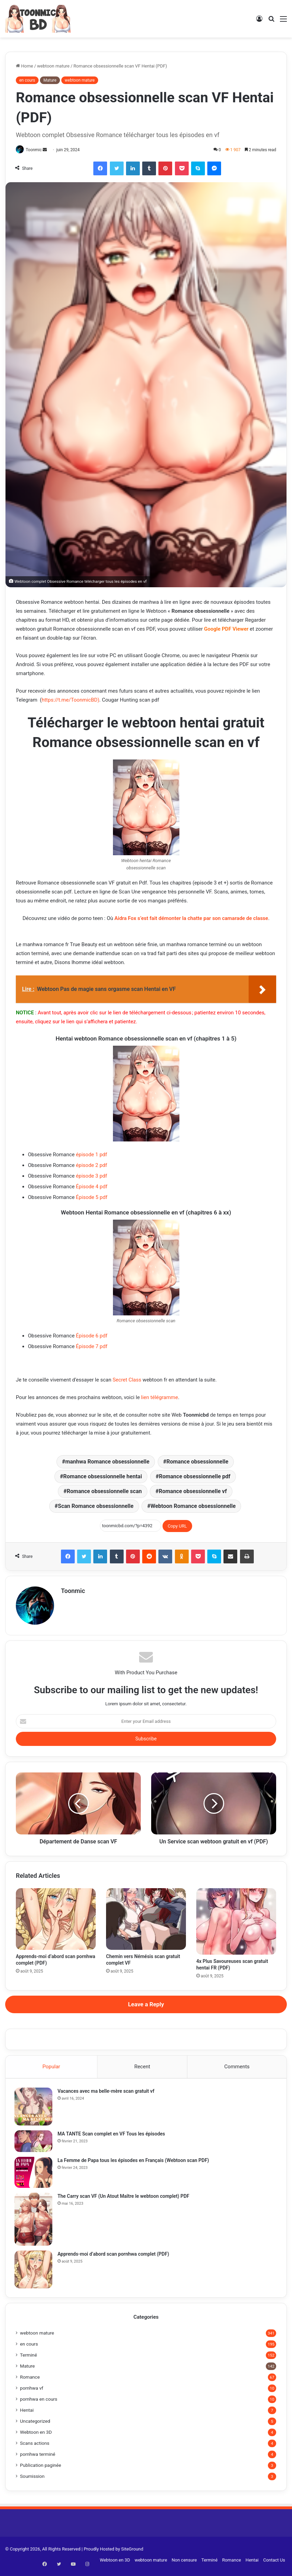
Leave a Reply (146, 2004)
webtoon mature (53, 66)
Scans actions (34, 2446)
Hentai (27, 2413)
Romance (30, 2380)
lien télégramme (159, 1398)
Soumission (32, 2479)
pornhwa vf (31, 2391)
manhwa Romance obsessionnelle (107, 1462)
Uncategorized (35, 2424)
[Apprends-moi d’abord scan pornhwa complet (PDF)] (56, 1919)
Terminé (28, 2358)
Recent (142, 2067)
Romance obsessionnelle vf (193, 1492)
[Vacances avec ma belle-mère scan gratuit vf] (35, 2109)
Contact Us (274, 2563)
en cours (27, 80)
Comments (237, 2067)
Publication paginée (40, 2468)
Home (24, 66)
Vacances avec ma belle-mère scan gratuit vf (107, 2093)
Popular (51, 2067)
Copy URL (177, 1526)
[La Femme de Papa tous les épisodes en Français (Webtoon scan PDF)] (35, 2174)
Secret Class (127, 1380)
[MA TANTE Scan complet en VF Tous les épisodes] (35, 2143)
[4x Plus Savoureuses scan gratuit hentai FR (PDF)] (236, 1922)
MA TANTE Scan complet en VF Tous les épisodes (112, 2136)
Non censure (184, 2563)
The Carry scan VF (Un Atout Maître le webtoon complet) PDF (125, 2198)
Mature (49, 80)
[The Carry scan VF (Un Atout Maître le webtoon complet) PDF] (35, 2220)
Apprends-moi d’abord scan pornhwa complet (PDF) (114, 2256)
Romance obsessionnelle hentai (102, 1477)
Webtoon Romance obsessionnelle (193, 1506)
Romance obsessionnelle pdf (194, 1477)
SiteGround (132, 2552)
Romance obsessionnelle (197, 1462)
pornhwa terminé (37, 2457)
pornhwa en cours (38, 2402)
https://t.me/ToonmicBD (69, 700)
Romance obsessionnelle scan (104, 1492)
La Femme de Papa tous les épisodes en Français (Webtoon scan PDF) (134, 2162)
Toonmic (36, 149)
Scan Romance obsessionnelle (96, 1506)
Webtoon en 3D (36, 2435)
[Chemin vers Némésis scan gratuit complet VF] (146, 1919)
